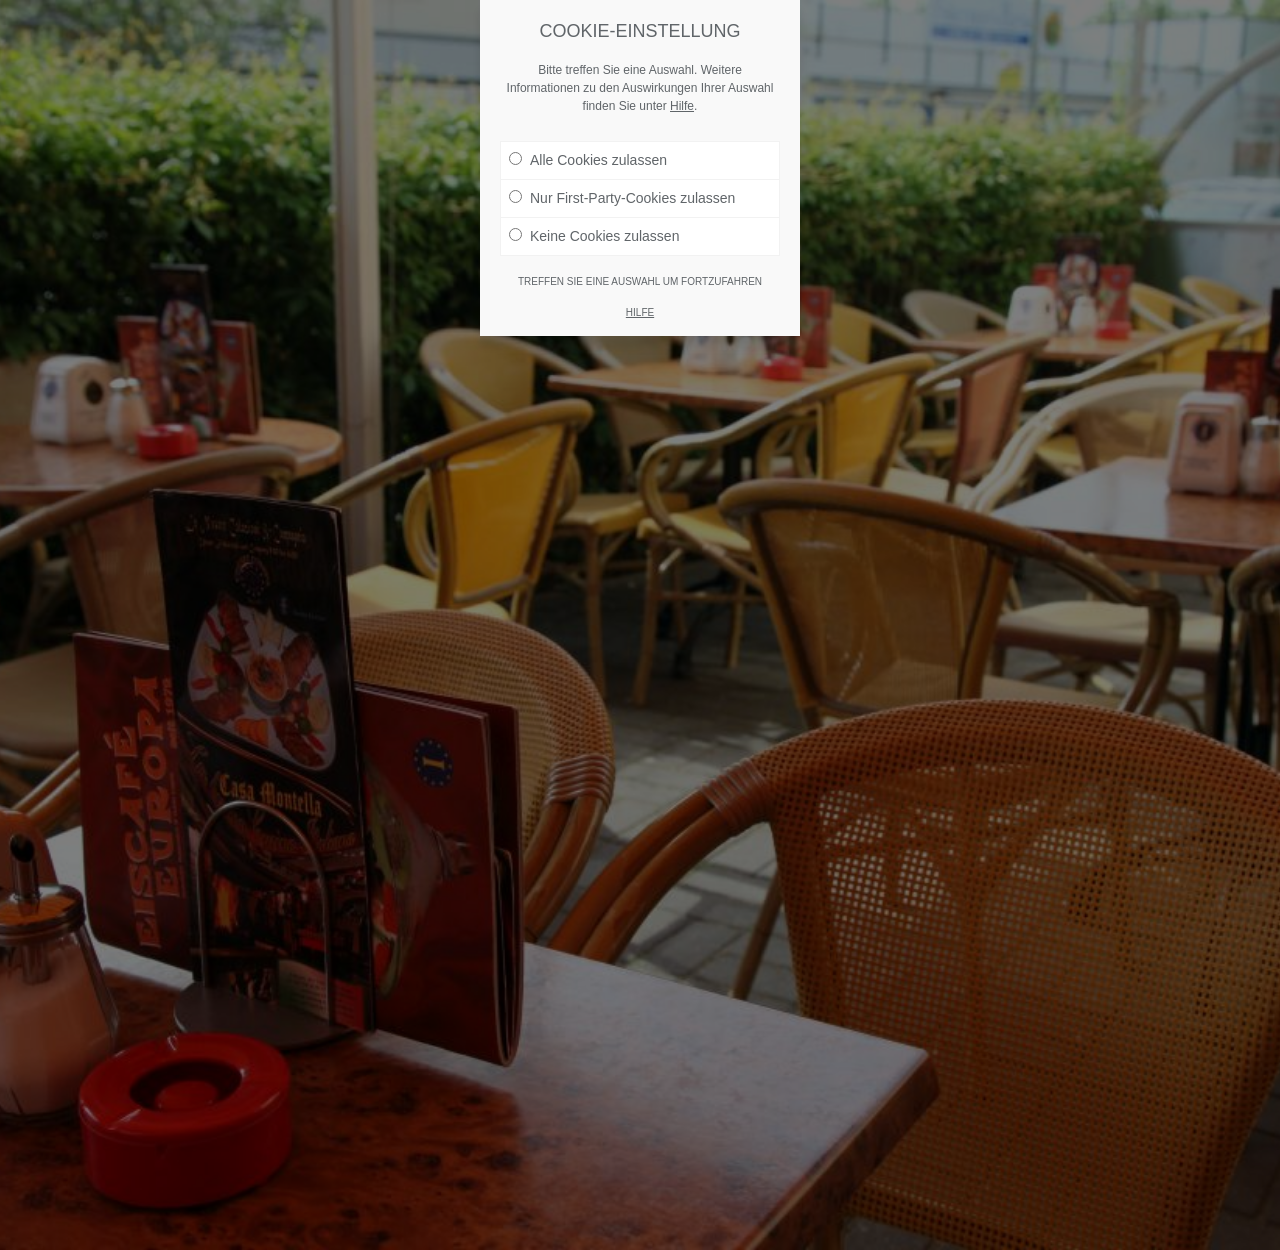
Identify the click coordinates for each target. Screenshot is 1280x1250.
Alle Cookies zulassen (588, 160)
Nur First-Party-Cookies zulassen (622, 198)
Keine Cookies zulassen (594, 236)
